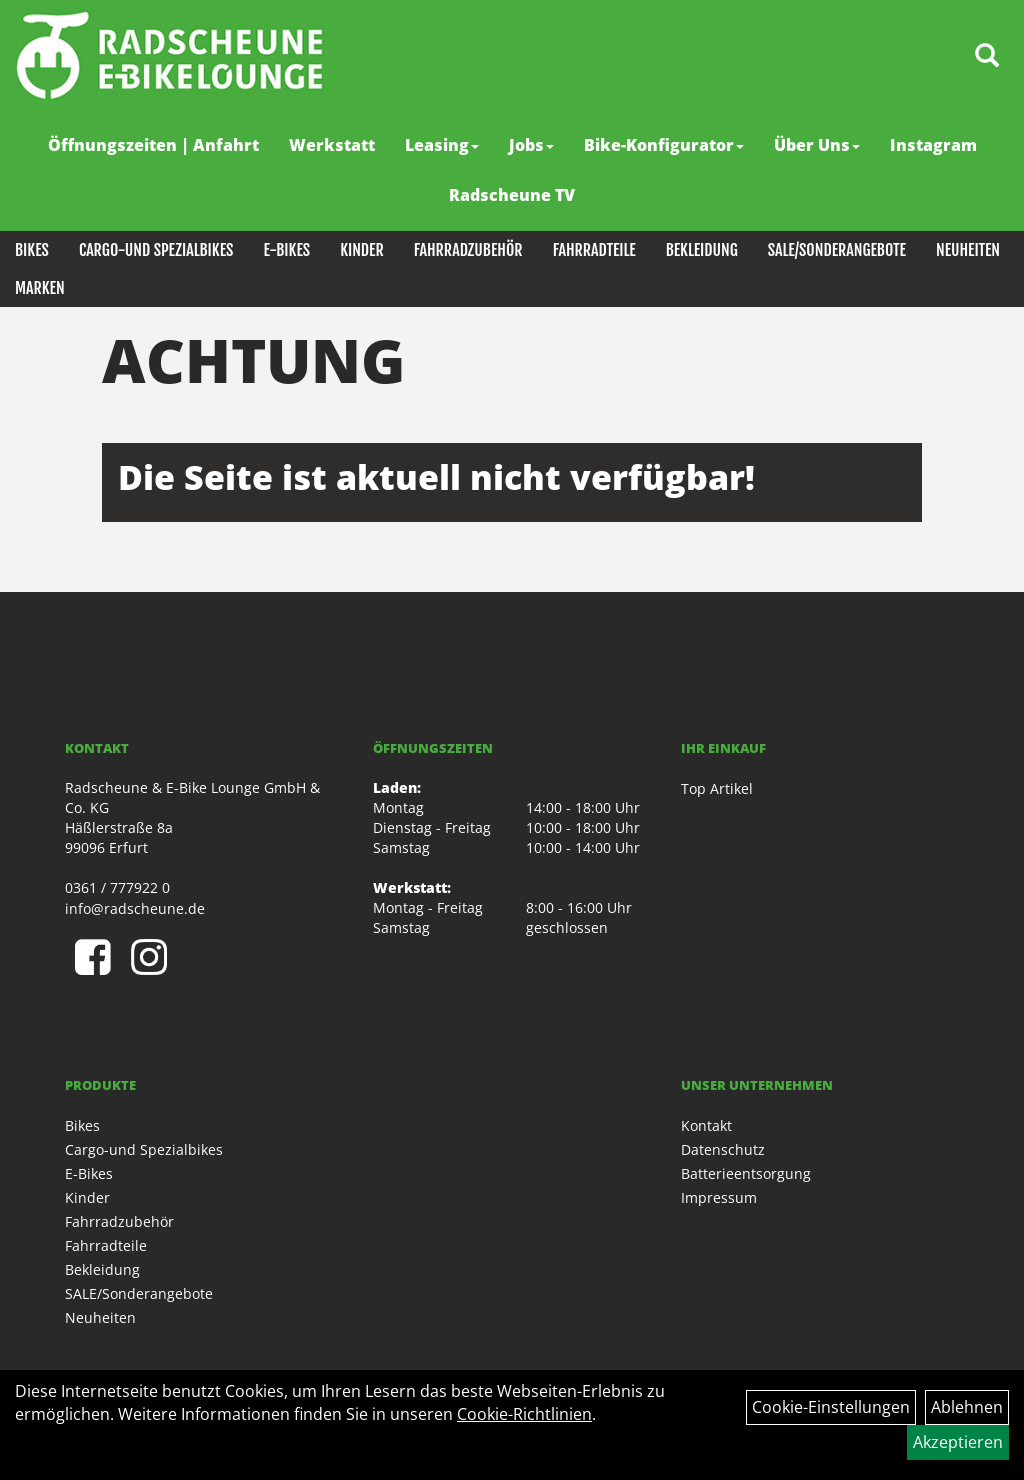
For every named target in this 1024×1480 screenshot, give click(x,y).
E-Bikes (286, 250)
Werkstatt (332, 145)
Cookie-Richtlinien (524, 1414)
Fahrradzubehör (468, 250)
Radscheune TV (512, 195)
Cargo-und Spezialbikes (156, 250)
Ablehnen (967, 1407)
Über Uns (817, 145)
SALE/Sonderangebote (837, 250)
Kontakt (706, 1125)
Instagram (933, 145)
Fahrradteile (594, 250)
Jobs (531, 145)
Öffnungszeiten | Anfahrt (153, 145)
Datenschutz (723, 1149)
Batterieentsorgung (746, 1173)
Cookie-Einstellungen (831, 1407)
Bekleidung (702, 250)
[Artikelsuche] (987, 56)
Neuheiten (968, 250)
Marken (40, 288)
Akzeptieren (958, 1442)
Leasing (442, 145)
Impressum (719, 1197)
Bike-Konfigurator (664, 145)
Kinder (362, 250)
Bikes (32, 250)
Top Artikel (717, 788)
